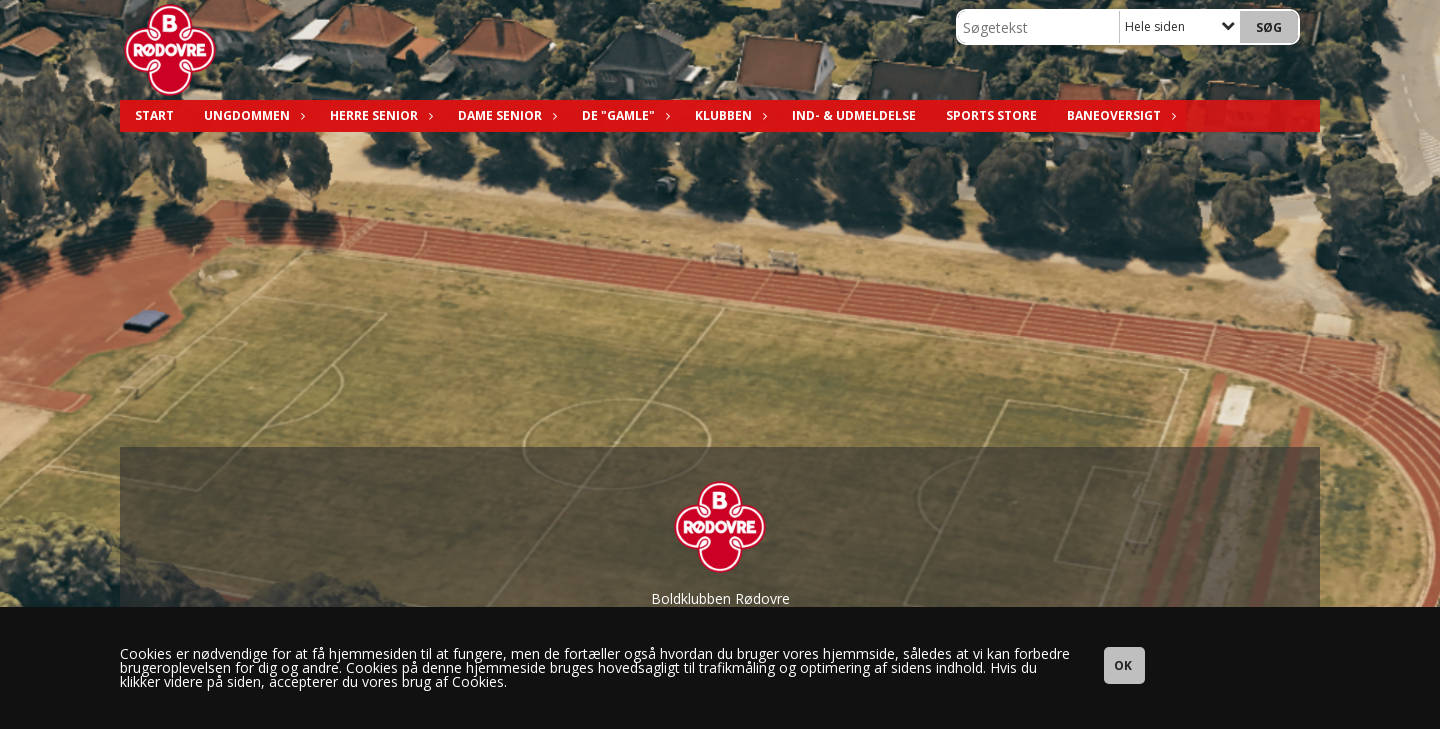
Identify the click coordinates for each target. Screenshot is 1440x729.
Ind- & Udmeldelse (854, 115)
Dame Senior (505, 115)
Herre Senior (379, 115)
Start (154, 115)
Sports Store (991, 115)
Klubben (728, 115)
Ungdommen (252, 115)
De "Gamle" (623, 115)
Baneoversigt (1119, 115)
